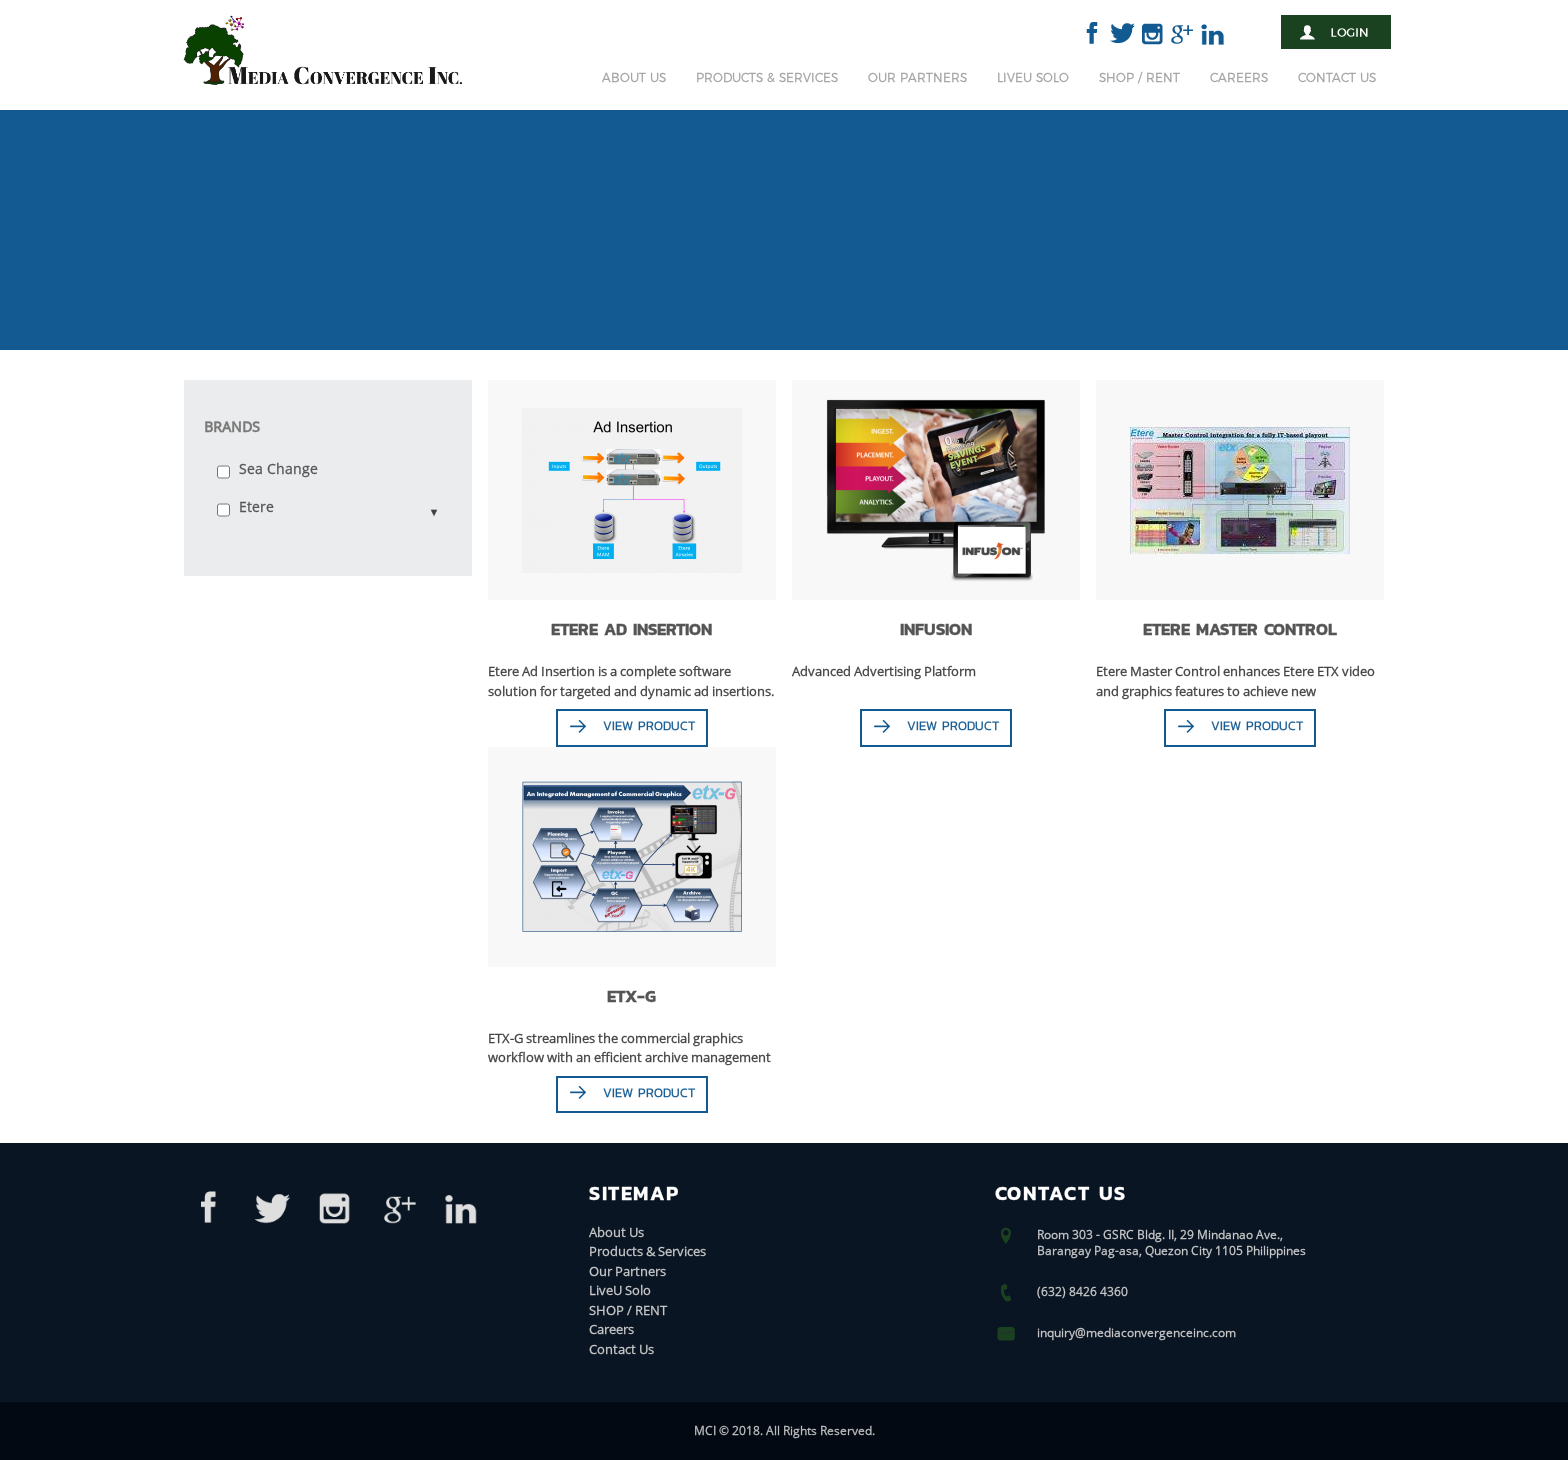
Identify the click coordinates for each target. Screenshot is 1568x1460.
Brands (232, 426)
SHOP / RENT (1139, 77)
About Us (634, 77)
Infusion (936, 629)
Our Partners (917, 77)
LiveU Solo (1033, 77)
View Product (649, 725)
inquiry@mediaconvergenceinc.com (1136, 1332)
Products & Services (767, 77)
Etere (256, 506)
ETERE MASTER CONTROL (1239, 629)
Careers (1239, 77)
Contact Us (1337, 77)
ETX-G (632, 995)
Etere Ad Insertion (631, 629)
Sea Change (278, 468)
